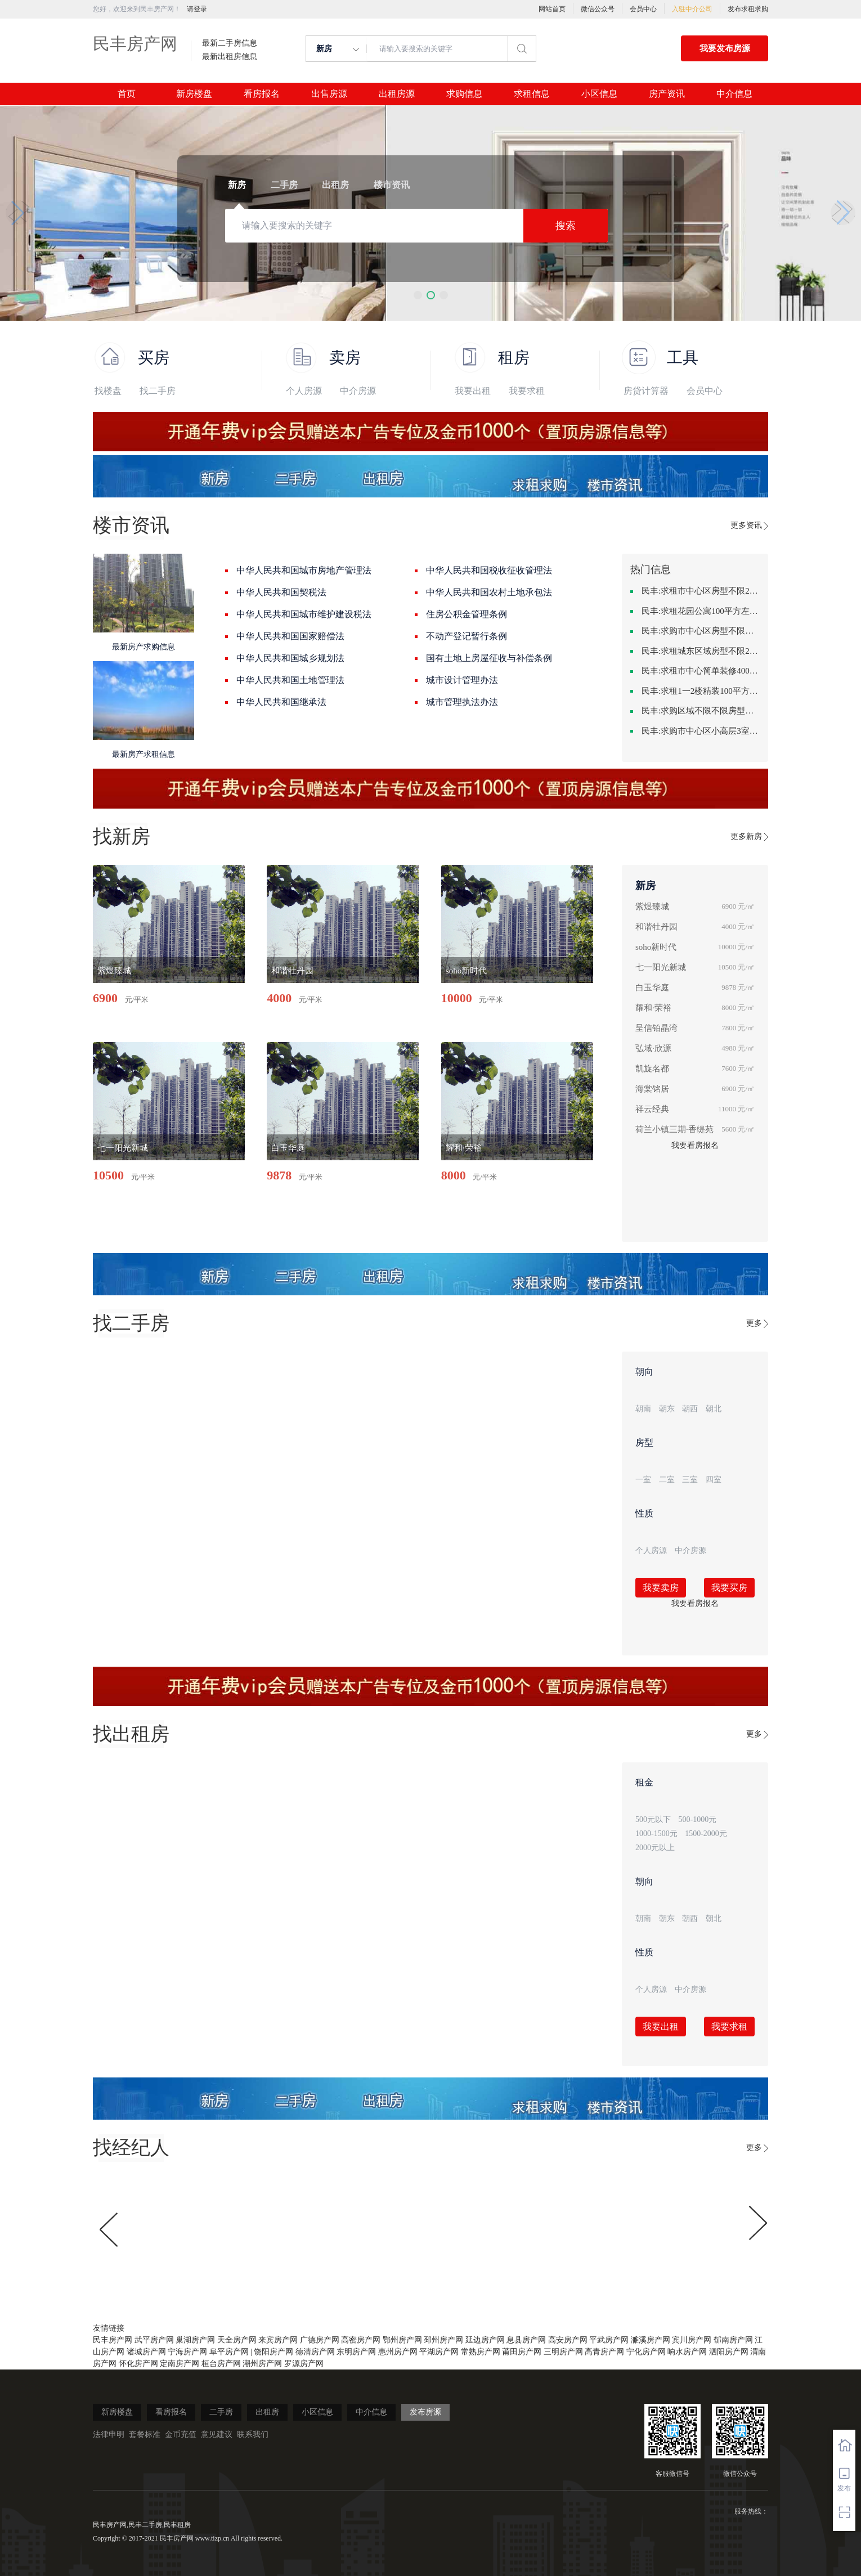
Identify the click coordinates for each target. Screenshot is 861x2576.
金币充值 (180, 2434)
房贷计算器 (646, 391)
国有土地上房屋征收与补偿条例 (489, 658)
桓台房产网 (221, 2363)
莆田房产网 (521, 2352)
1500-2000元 (706, 1833)
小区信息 (599, 94)
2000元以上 (655, 1847)
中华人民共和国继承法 (281, 702)
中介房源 (358, 391)
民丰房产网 (135, 43)
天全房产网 (237, 2340)
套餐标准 (144, 2434)
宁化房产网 (646, 2352)
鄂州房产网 (402, 2340)
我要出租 (473, 391)
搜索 (565, 225)
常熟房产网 (480, 2352)
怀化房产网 (138, 2363)
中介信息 (734, 94)
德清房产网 (315, 2352)
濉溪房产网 (650, 2340)
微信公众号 (598, 9)
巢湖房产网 (195, 2340)
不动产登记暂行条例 (466, 636)
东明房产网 (356, 2352)
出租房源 (396, 94)
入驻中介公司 (692, 9)
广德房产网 (319, 2340)
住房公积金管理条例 (466, 614)
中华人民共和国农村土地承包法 (489, 592)
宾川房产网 (691, 2340)
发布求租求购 (748, 9)
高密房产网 (360, 2340)
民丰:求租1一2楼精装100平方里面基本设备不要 (701, 690)
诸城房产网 (146, 2352)
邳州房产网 (443, 2340)
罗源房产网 (304, 2363)
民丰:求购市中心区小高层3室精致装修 (701, 730)
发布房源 (425, 2412)
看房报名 (261, 94)
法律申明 (108, 2434)
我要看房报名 (695, 1145)
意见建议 (216, 2434)
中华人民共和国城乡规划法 (290, 658)
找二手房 (158, 391)
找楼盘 (108, 391)
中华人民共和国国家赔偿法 (290, 636)
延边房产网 (485, 2340)
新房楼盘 (194, 94)
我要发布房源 (724, 48)
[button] (418, 295)
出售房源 (329, 94)
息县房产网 (526, 2340)
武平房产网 (154, 2340)
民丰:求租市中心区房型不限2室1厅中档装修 (701, 590)
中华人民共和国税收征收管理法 (489, 570)
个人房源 (304, 391)
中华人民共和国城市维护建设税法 (303, 614)
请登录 (197, 9)
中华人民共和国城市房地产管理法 (303, 570)
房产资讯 (667, 94)
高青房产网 (604, 2352)
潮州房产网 (262, 2363)
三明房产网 (563, 2352)
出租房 (267, 2412)
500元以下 (653, 1819)
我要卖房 (661, 1587)
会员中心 (643, 9)
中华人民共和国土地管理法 (290, 680)
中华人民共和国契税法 (281, 592)
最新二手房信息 (229, 43)
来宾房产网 (278, 2340)
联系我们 (252, 2434)
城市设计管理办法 (462, 680)
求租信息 (532, 94)
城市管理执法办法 (462, 702)
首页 (126, 94)
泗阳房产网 (728, 2352)
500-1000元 (698, 1819)
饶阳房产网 (273, 2352)
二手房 (221, 2412)
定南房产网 (179, 2363)
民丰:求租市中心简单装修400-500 (701, 670)
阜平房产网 (229, 2352)
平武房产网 (609, 2340)
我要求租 (527, 391)
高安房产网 (568, 2340)
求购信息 (464, 94)
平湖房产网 (439, 2352)
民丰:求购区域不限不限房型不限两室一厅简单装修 (701, 710)
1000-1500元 (656, 1833)
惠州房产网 (398, 2352)
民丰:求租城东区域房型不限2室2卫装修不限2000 (701, 651)
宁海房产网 (187, 2352)
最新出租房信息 (229, 57)
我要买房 (729, 1587)
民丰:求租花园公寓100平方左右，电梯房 (701, 611)
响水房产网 (687, 2352)
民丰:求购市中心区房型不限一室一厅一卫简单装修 (701, 630)
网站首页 (552, 9)
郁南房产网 (733, 2340)
